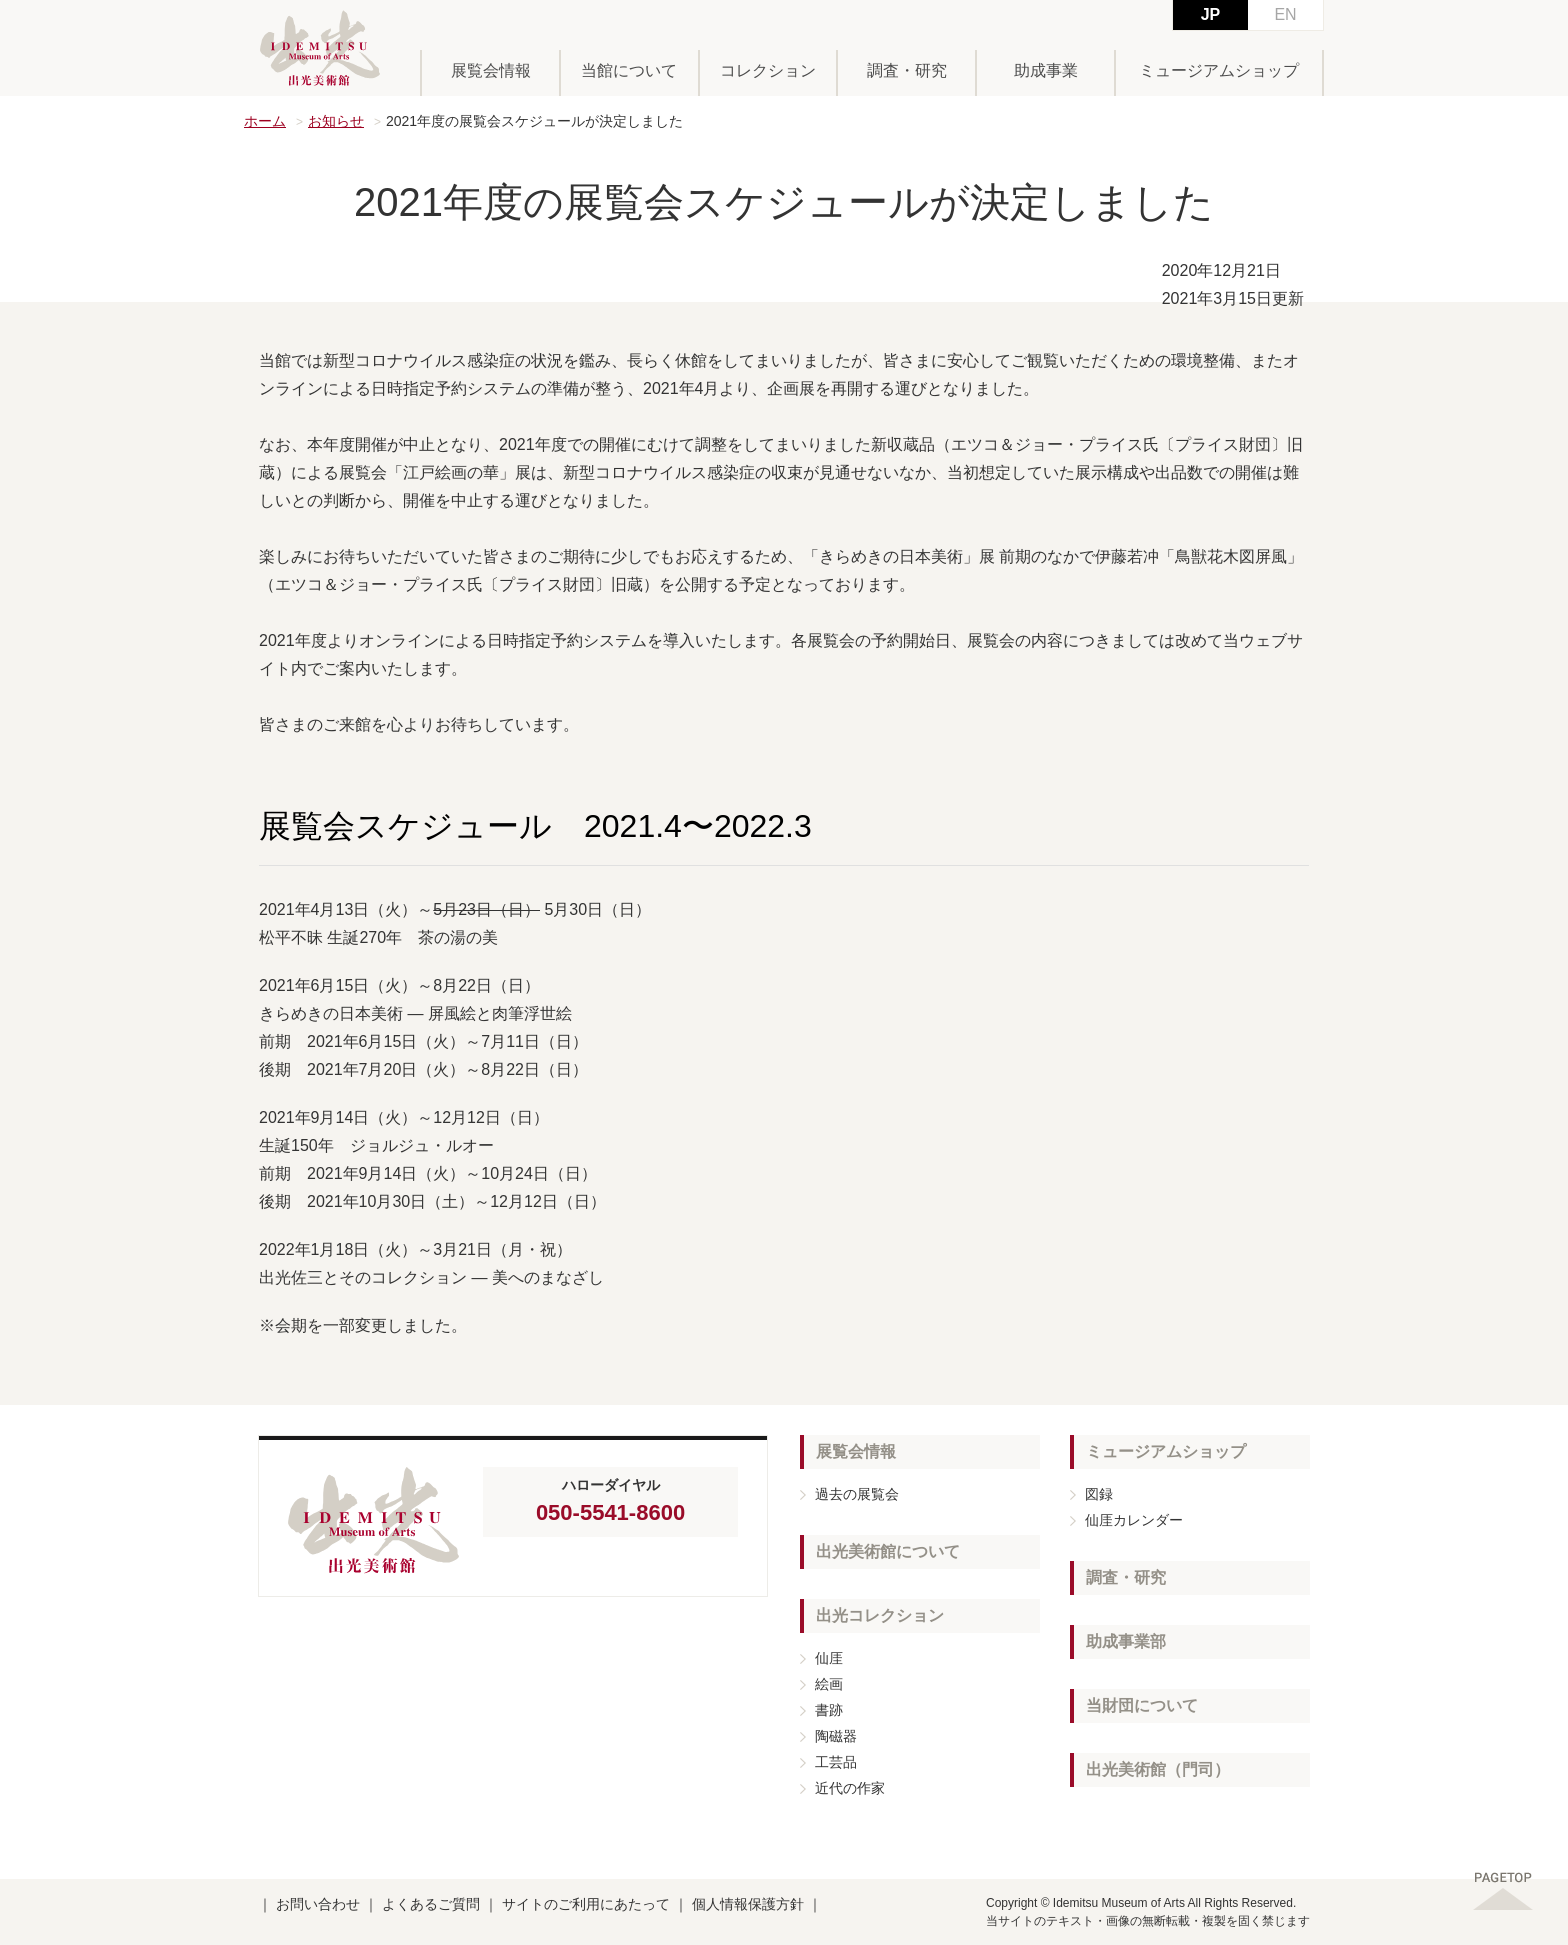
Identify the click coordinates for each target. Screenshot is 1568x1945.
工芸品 (836, 1762)
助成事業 (1046, 70)
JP (1211, 14)
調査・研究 (907, 70)
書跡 (829, 1710)
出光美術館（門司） (1158, 1769)
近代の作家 (850, 1788)
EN (1285, 14)
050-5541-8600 (610, 1512)
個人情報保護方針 (748, 1904)
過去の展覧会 (857, 1494)
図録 (1099, 1494)
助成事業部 (1126, 1641)
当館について (629, 70)
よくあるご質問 (431, 1904)
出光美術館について (888, 1551)
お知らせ (336, 121)
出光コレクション (880, 1615)
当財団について (1142, 1705)
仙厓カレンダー (1134, 1520)
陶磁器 (836, 1736)
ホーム (265, 121)
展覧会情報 (491, 70)
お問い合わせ (318, 1904)
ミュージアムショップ (1219, 70)
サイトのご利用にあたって (586, 1904)
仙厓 (829, 1658)
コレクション (768, 70)
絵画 (829, 1684)
